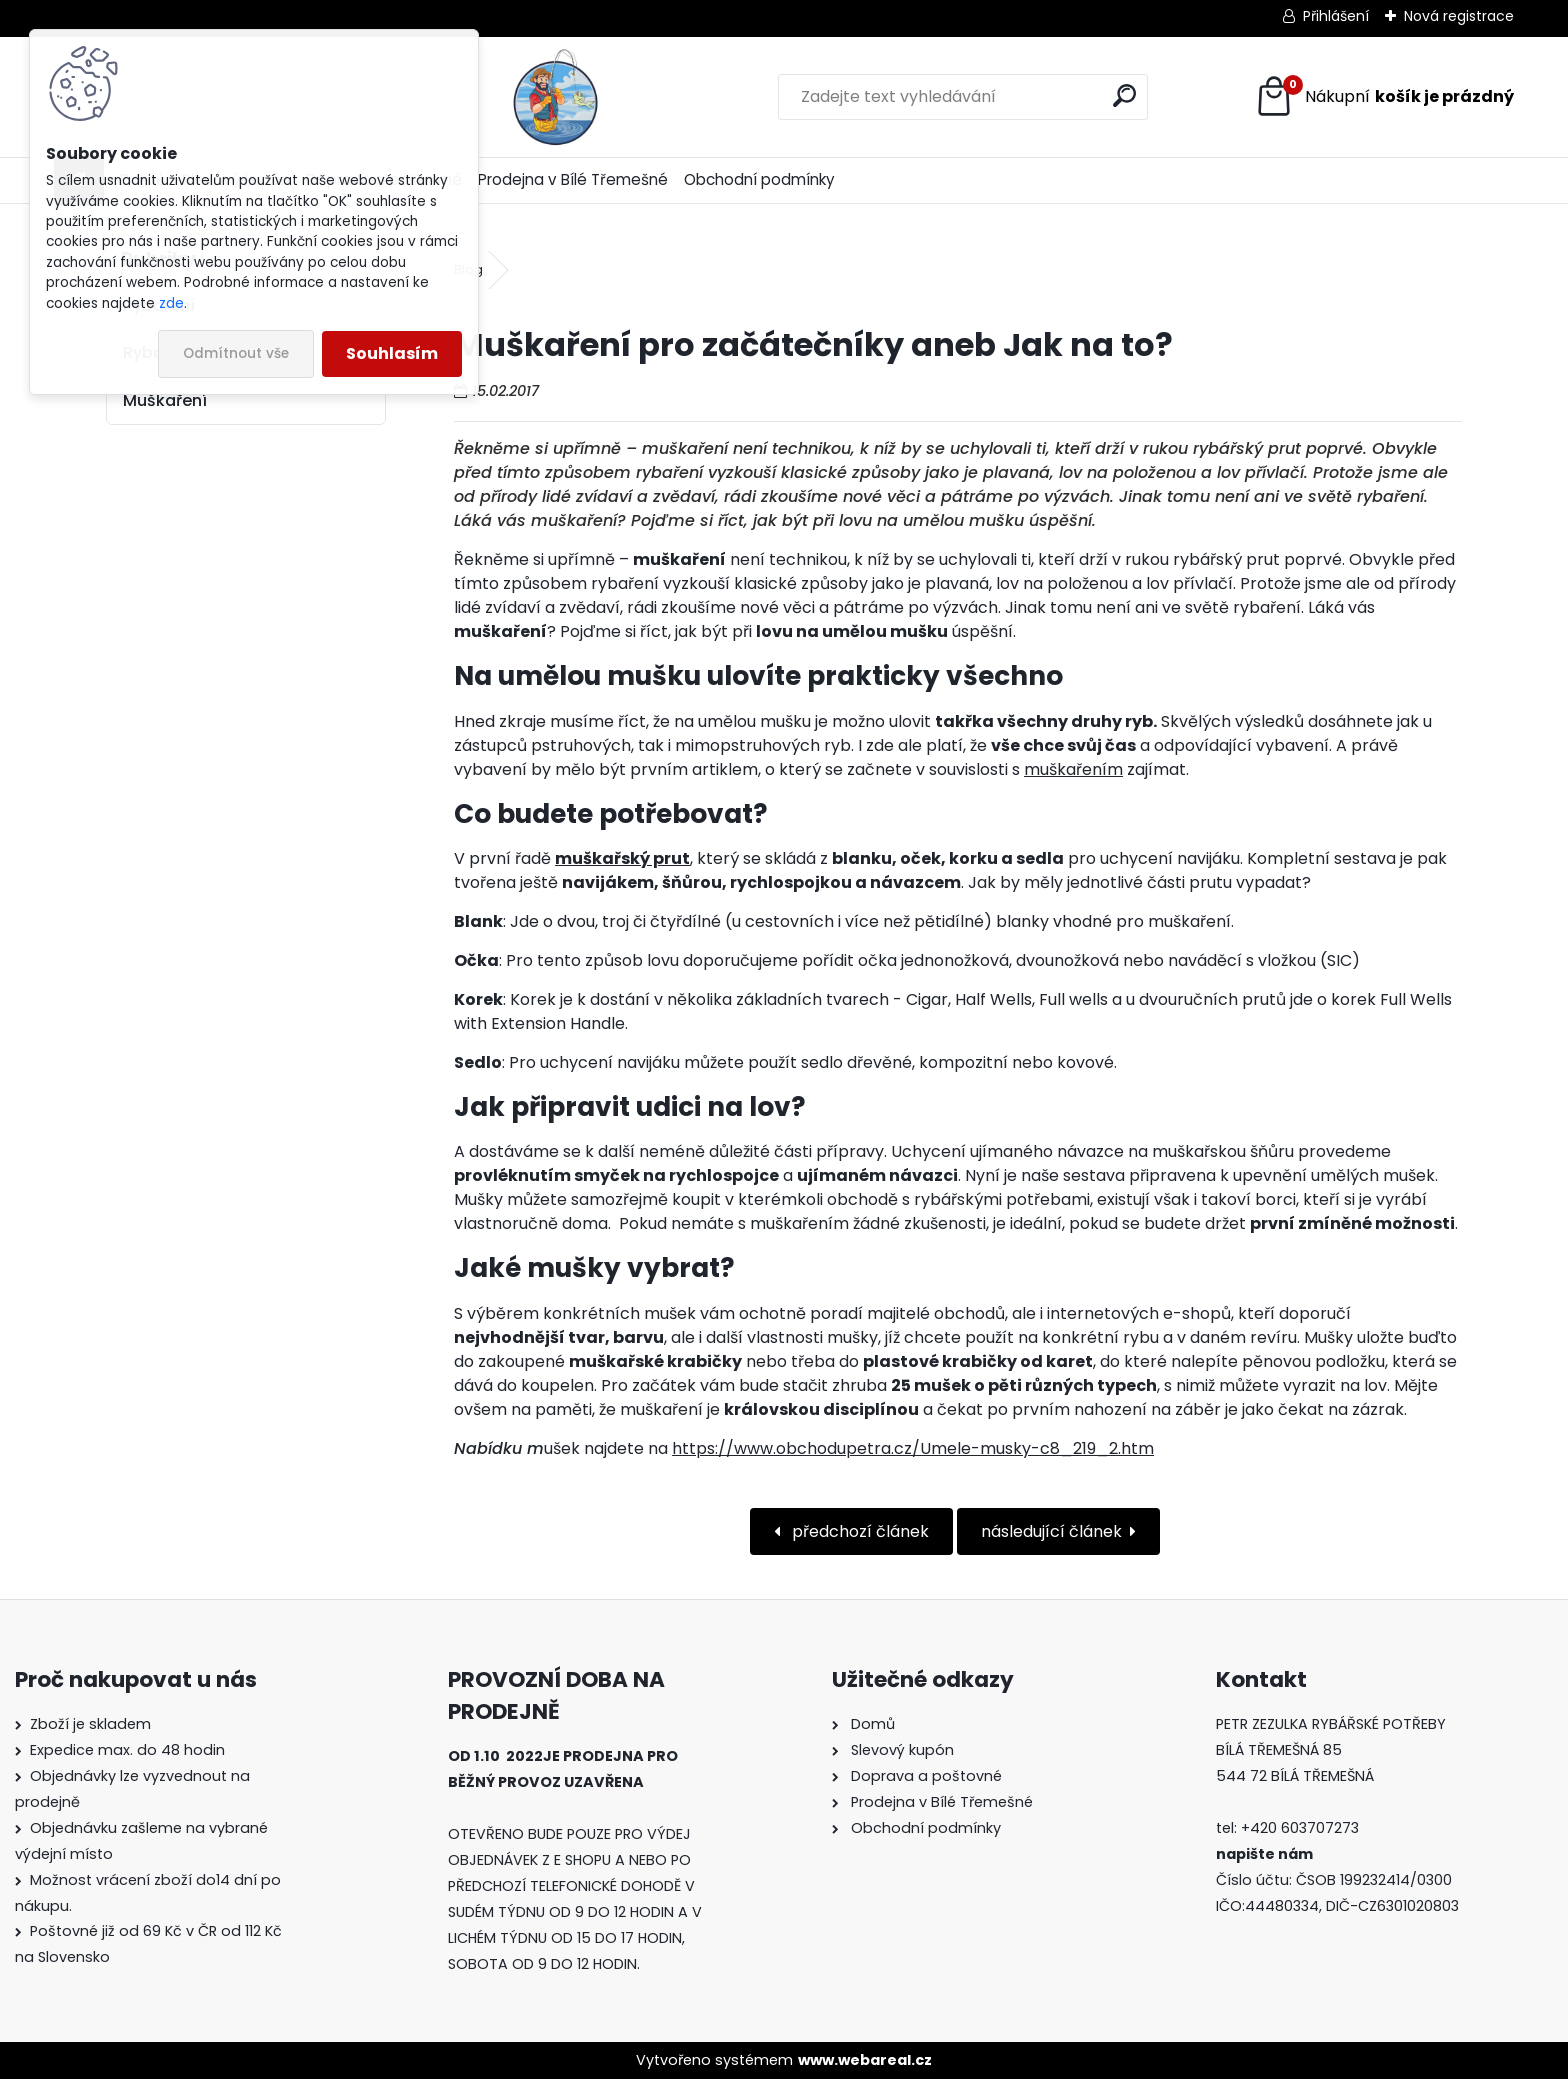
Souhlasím (392, 353)
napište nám (1264, 1854)
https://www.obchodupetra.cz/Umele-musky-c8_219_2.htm (913, 1448)
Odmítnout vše (236, 353)
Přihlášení (1336, 16)
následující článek (1051, 1531)
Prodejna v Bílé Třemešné (573, 179)
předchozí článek (858, 1531)
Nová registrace (1459, 16)
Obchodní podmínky (759, 179)
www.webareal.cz (865, 2060)
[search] (1003, 95)
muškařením (1073, 769)
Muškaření (165, 400)
